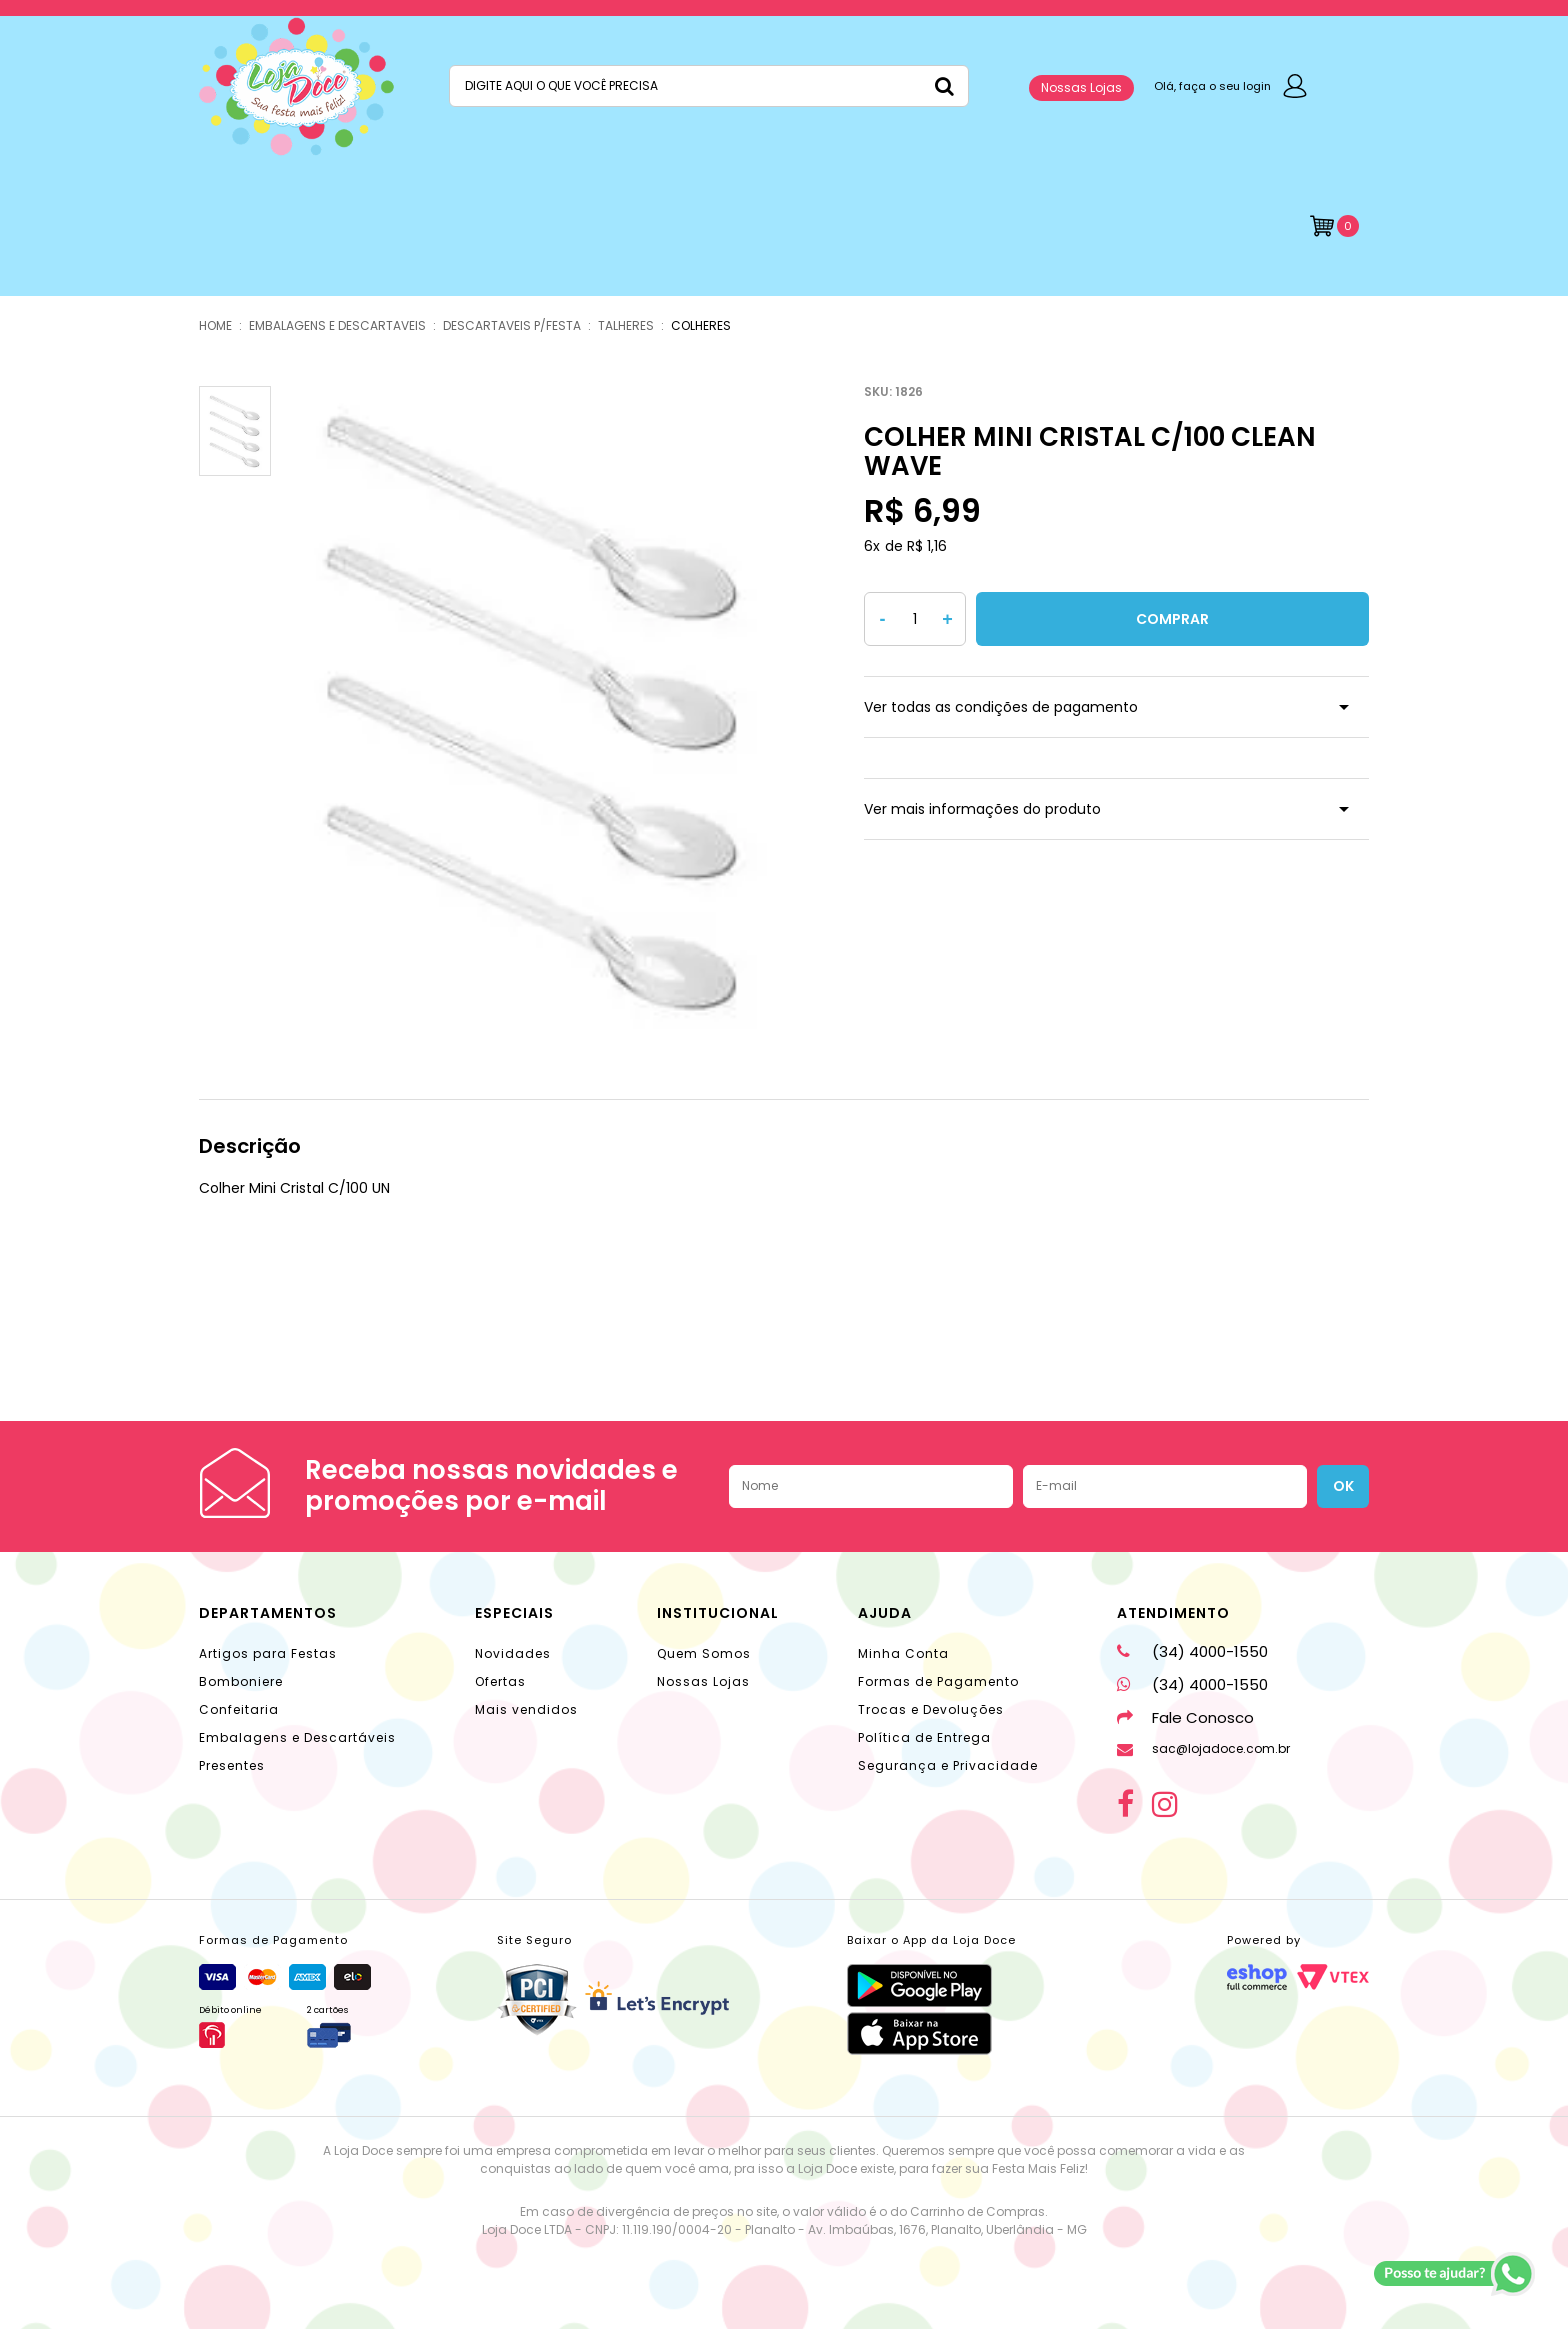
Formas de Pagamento (938, 1681)
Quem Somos (704, 1653)
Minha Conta (903, 1653)
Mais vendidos (526, 1709)
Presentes (232, 1765)
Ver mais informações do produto (982, 809)
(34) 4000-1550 (1192, 1651)
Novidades (513, 1653)
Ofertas (500, 1681)
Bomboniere (241, 1681)
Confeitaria (239, 1709)
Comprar (1172, 619)
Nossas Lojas (1081, 87)
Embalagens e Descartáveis (297, 1737)
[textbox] (709, 86)
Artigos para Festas (268, 1653)
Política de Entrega (924, 1737)
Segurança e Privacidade (948, 1765)
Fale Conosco (1185, 1717)
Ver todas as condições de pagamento (1001, 707)
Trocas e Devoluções (931, 1709)
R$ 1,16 (927, 546)
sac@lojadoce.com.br (1203, 1748)
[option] (535, 709)
